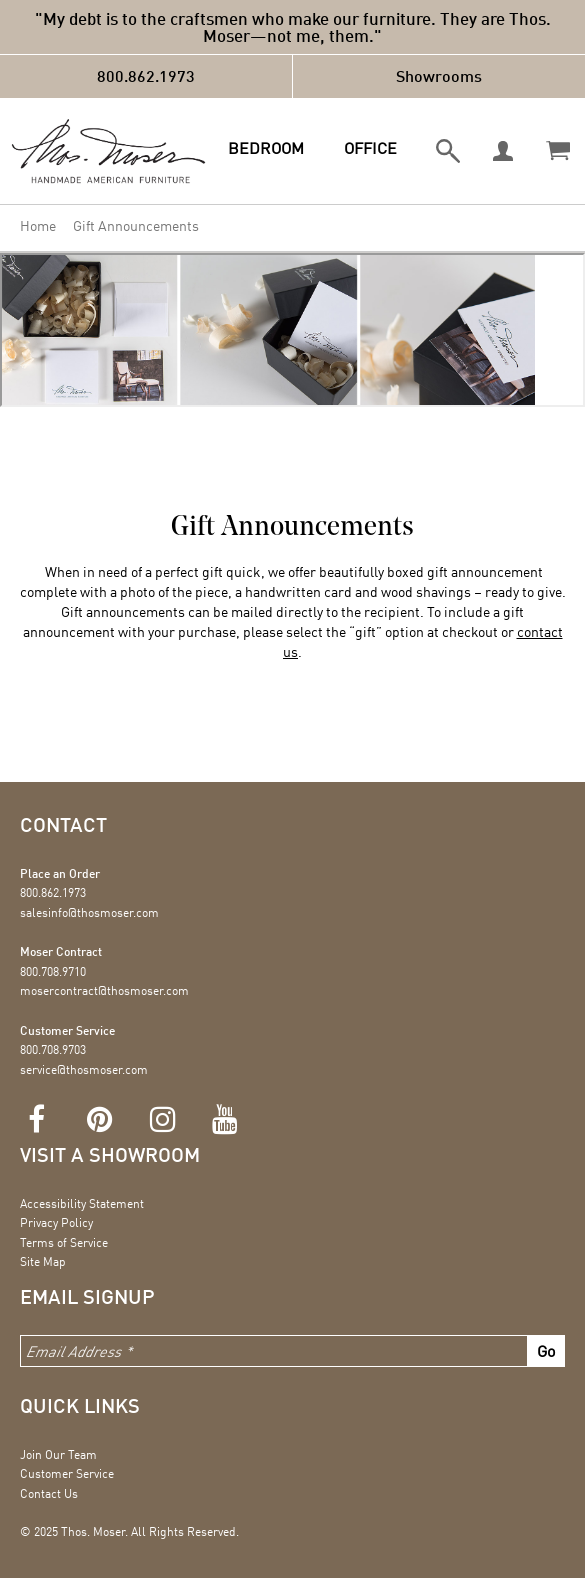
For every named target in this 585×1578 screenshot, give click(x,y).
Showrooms (439, 75)
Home (38, 225)
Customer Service (67, 1473)
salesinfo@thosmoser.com (89, 912)
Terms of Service (64, 1242)
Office (370, 148)
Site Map (43, 1261)
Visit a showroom (110, 1154)
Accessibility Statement (82, 1203)
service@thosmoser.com (84, 1069)
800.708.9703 (53, 1049)
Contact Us (49, 1493)
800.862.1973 (146, 75)
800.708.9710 (53, 971)
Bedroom (266, 148)
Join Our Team (58, 1454)
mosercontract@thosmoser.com (104, 990)
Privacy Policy (56, 1222)
